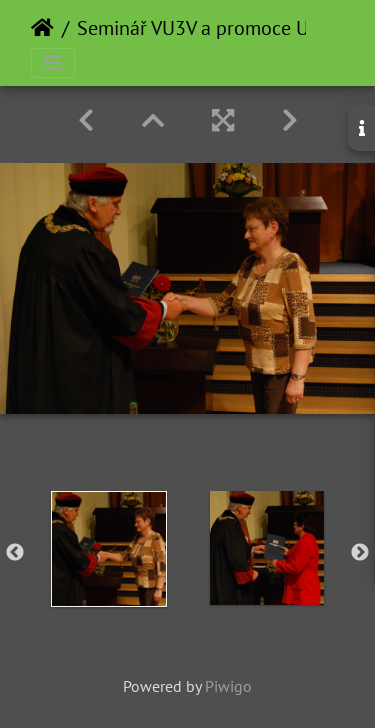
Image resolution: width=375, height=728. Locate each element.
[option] (109, 549)
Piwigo (228, 686)
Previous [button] (15, 553)
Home (42, 28)
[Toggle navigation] (53, 63)
